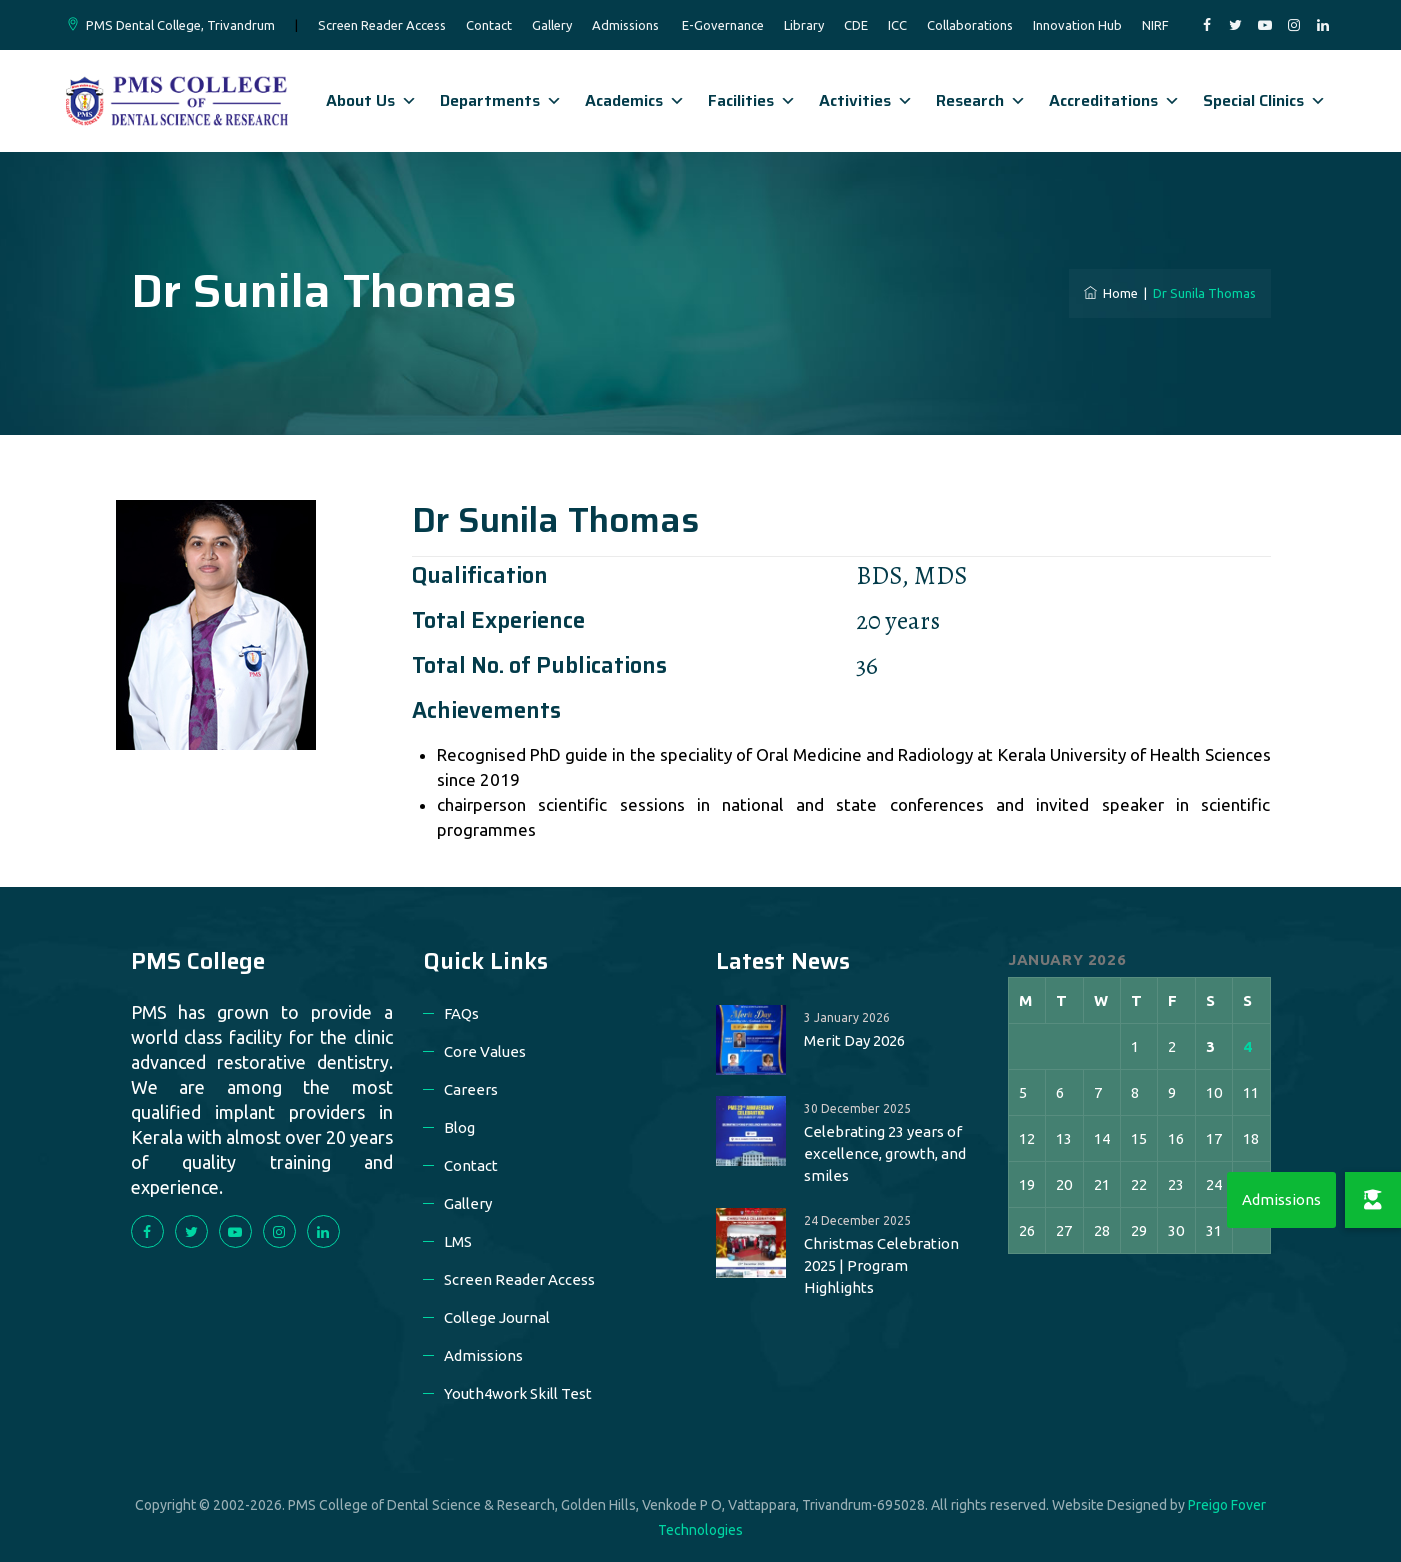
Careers (471, 1089)
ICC (897, 25)
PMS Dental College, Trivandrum (180, 25)
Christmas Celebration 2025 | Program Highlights (881, 1265)
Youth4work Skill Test (518, 1393)
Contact (489, 25)
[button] (1373, 1200)
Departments (501, 100)
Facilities (752, 100)
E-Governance (723, 25)
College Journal (497, 1317)
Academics (635, 100)
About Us (371, 100)
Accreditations (1114, 100)
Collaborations (970, 25)
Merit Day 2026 (854, 1040)
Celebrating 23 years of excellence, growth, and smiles (885, 1153)
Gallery (552, 25)
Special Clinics (1264, 100)
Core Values (485, 1051)
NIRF (1155, 25)
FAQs (461, 1013)
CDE (856, 25)
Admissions (625, 25)
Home (1111, 293)
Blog (459, 1127)
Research (981, 100)
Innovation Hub (1077, 25)
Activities (866, 100)
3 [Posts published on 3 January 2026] (1210, 1046)
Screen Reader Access (382, 25)
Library (804, 25)
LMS (458, 1241)
